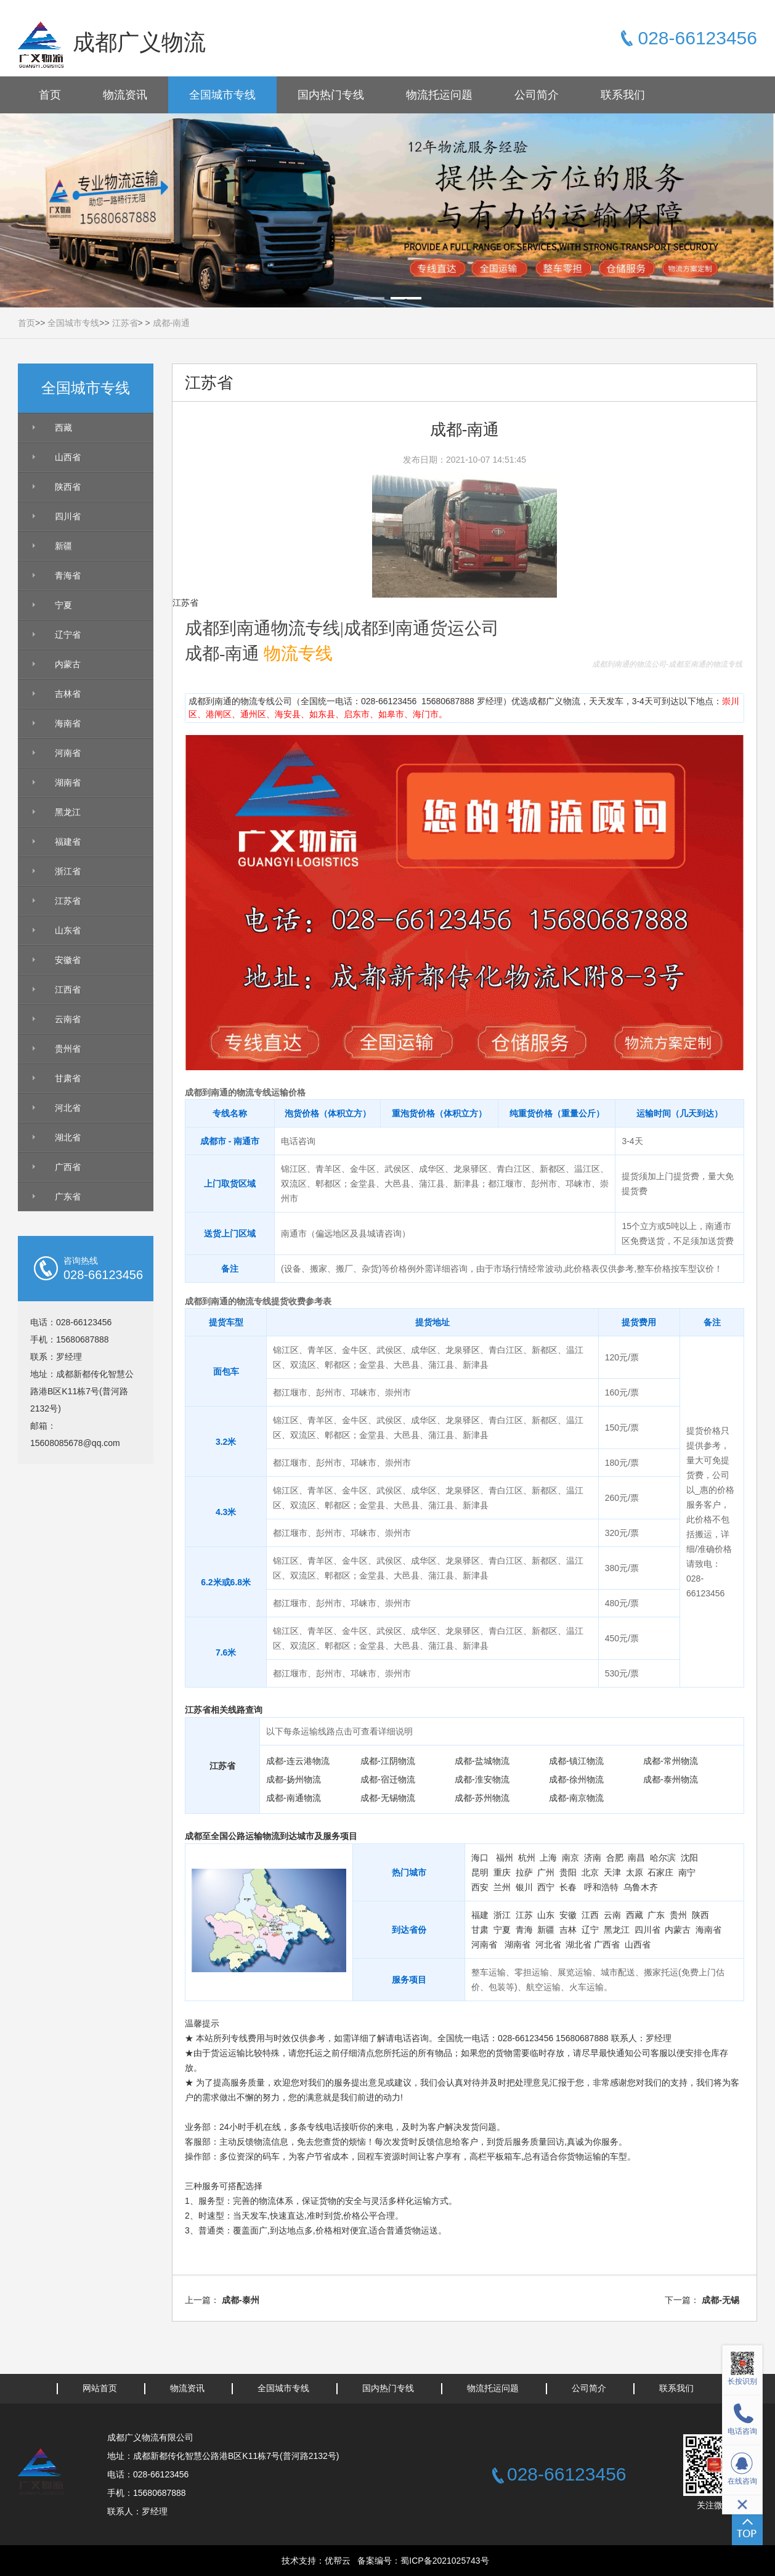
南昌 (636, 1858)
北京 (590, 1872)
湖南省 (68, 782)
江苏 (524, 1915)
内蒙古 (68, 664)
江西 (590, 1915)
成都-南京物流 (576, 1798)
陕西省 (68, 487)
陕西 (700, 1915)
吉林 (568, 1930)
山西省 (68, 457)
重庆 (502, 1872)
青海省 (68, 575)
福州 (504, 1858)
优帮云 (338, 2561)
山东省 (68, 930)
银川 (524, 1887)
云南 (612, 1915)
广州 (545, 1872)
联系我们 (623, 95)
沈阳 (689, 1858)
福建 (480, 1915)
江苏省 (125, 323)
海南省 (68, 723)
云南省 (68, 1019)
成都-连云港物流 (298, 1761)
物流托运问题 (439, 95)
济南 (592, 1858)
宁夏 (63, 605)
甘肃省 (68, 1078)
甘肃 (480, 1930)
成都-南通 (171, 323)
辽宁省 (68, 635)
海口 (480, 1858)
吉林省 (68, 694)
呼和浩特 (601, 1887)
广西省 (68, 1167)
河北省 (68, 1108)
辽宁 (590, 1930)
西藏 (63, 428)
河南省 (68, 753)
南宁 (687, 1872)
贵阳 (568, 1872)
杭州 (526, 1858)
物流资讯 (125, 95)
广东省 (68, 1196)
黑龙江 (68, 812)
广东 (656, 1915)
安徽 (568, 1915)
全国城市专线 (222, 95)
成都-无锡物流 (387, 1798)
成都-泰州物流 (670, 1779)
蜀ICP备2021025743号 (444, 2561)
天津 (612, 1872)
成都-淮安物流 (482, 1779)
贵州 (678, 1915)
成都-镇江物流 (576, 1761)
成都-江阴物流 (387, 1761)
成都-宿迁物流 (387, 1779)
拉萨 (524, 1872)
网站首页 (100, 2388)
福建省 (68, 842)
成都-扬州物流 (293, 1779)
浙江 (502, 1915)
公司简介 (536, 95)
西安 (480, 1887)
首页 (50, 95)
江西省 (68, 989)
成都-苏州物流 (482, 1798)
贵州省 (68, 1049)
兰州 (502, 1887)
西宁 (545, 1887)
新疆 (63, 546)
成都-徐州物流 (576, 1779)
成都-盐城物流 (482, 1761)
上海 (548, 1858)
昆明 (480, 1872)
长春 (568, 1887)
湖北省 (68, 1137)
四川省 (68, 516)
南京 (570, 1858)
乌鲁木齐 (640, 1887)
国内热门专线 (331, 95)
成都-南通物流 (293, 1798)
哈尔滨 (663, 1858)
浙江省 (68, 871)
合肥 (614, 1858)
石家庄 (660, 1872)
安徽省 (68, 960)
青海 (524, 1930)
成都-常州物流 (670, 1761)
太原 (634, 1872)
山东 (545, 1915)
